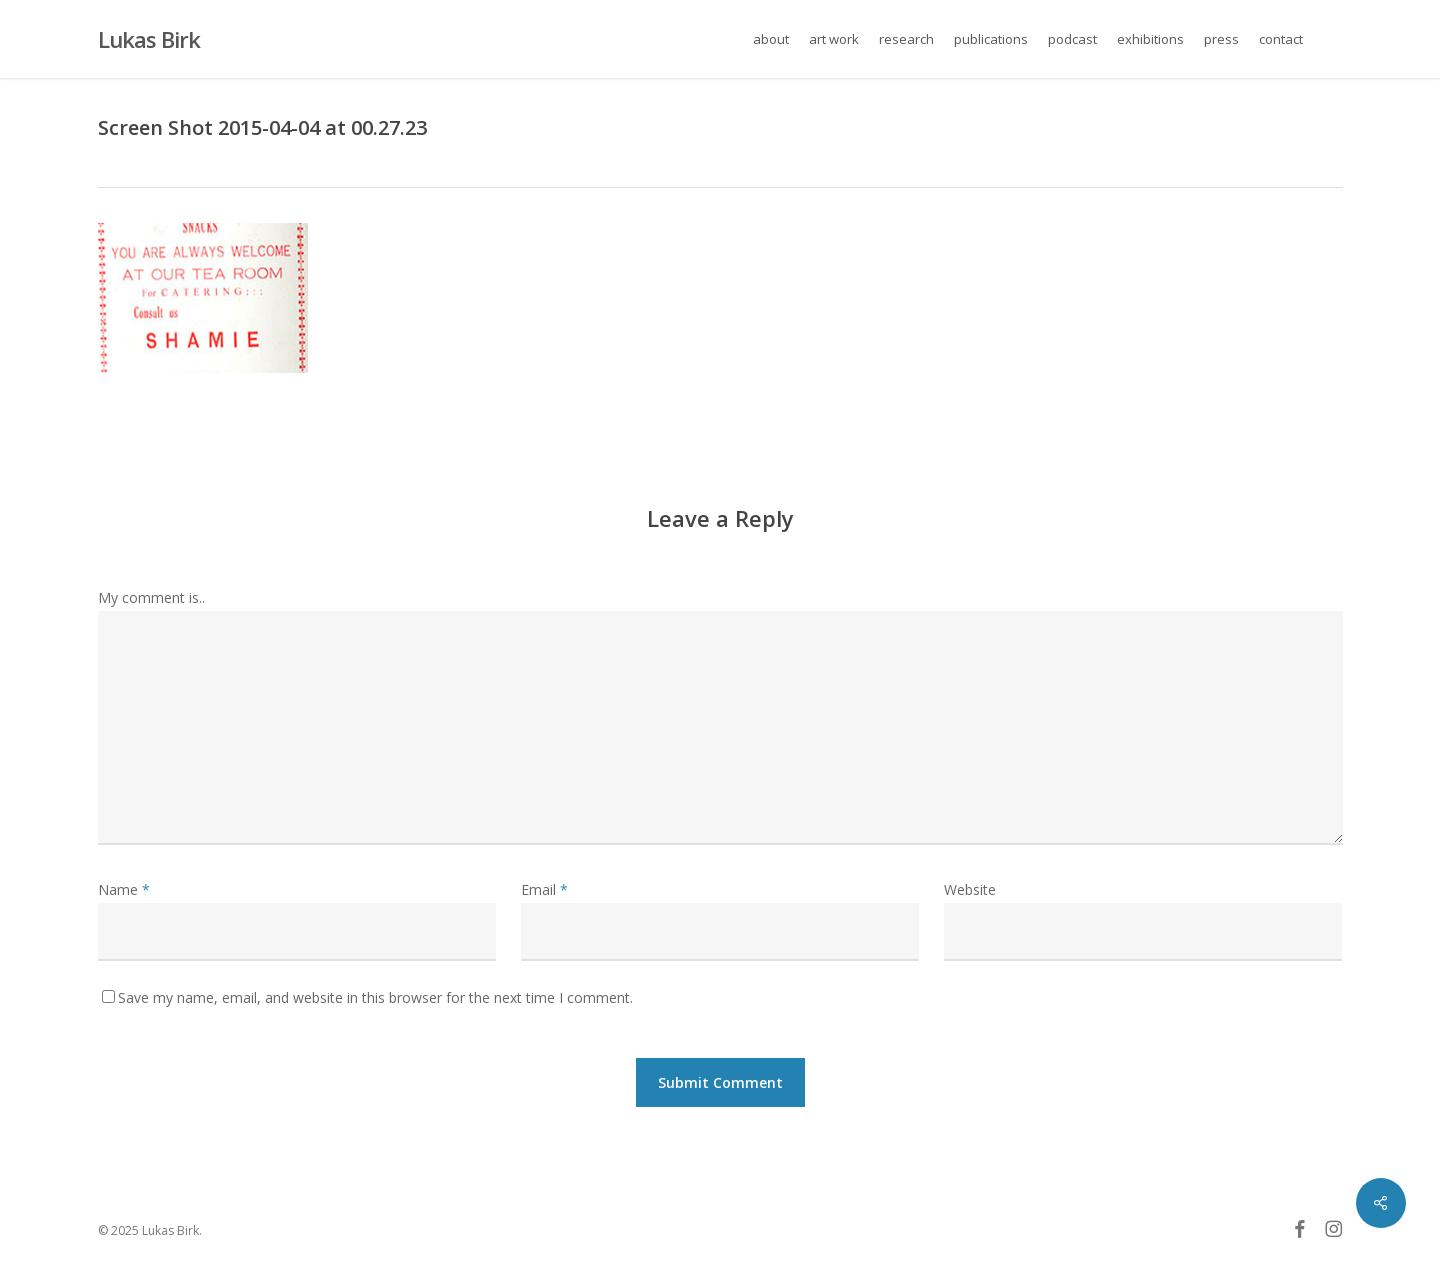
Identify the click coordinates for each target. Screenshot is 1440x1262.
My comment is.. (151, 597)
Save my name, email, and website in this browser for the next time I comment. (375, 997)
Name (124, 889)
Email (544, 889)
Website (970, 889)
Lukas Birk (149, 39)
